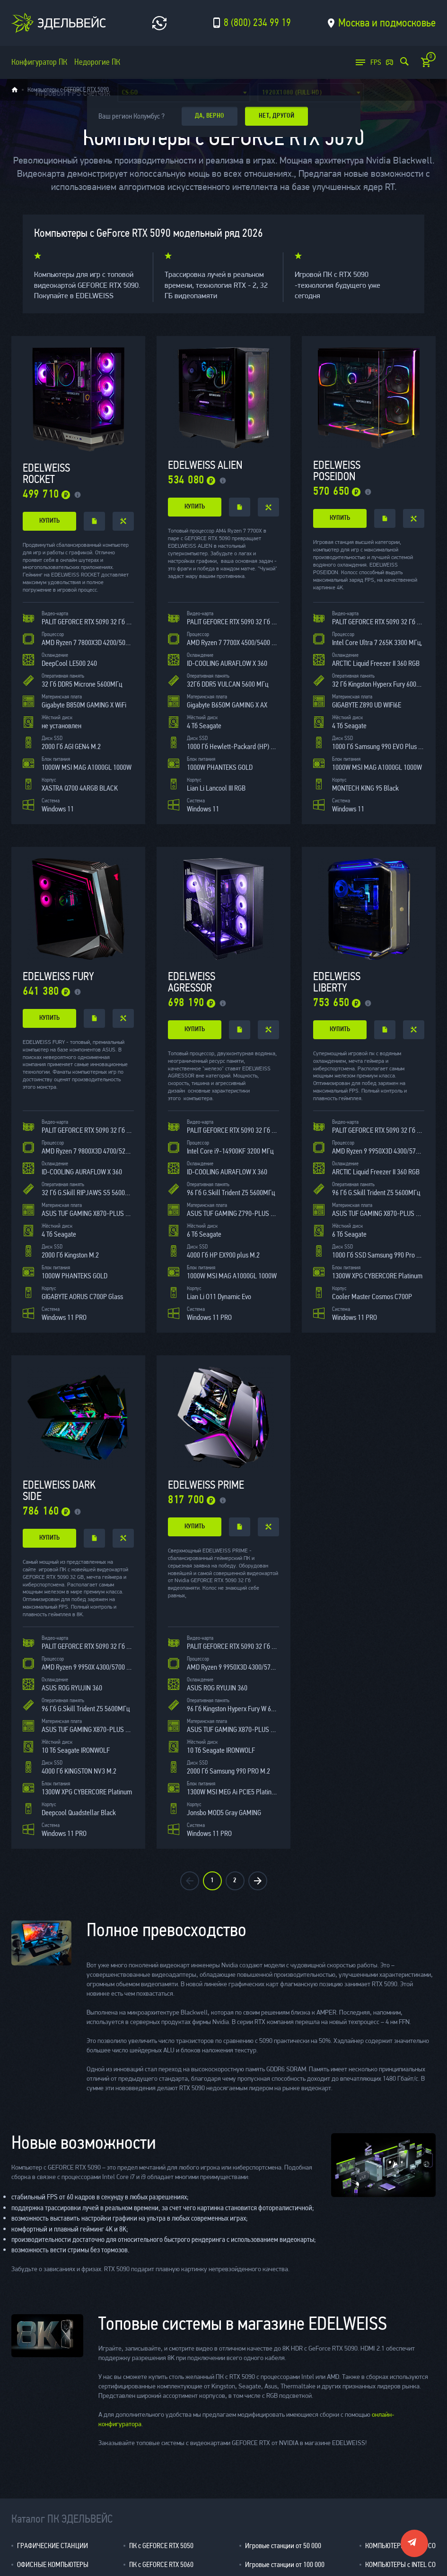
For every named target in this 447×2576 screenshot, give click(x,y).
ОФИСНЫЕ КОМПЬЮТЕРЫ (52, 2564)
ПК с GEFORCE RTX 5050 (161, 2545)
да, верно (211, 116)
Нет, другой (281, 116)
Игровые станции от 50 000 (283, 2545)
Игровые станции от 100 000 (284, 2564)
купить (49, 521)
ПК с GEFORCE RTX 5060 (161, 2564)
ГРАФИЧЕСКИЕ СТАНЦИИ (52, 2545)
